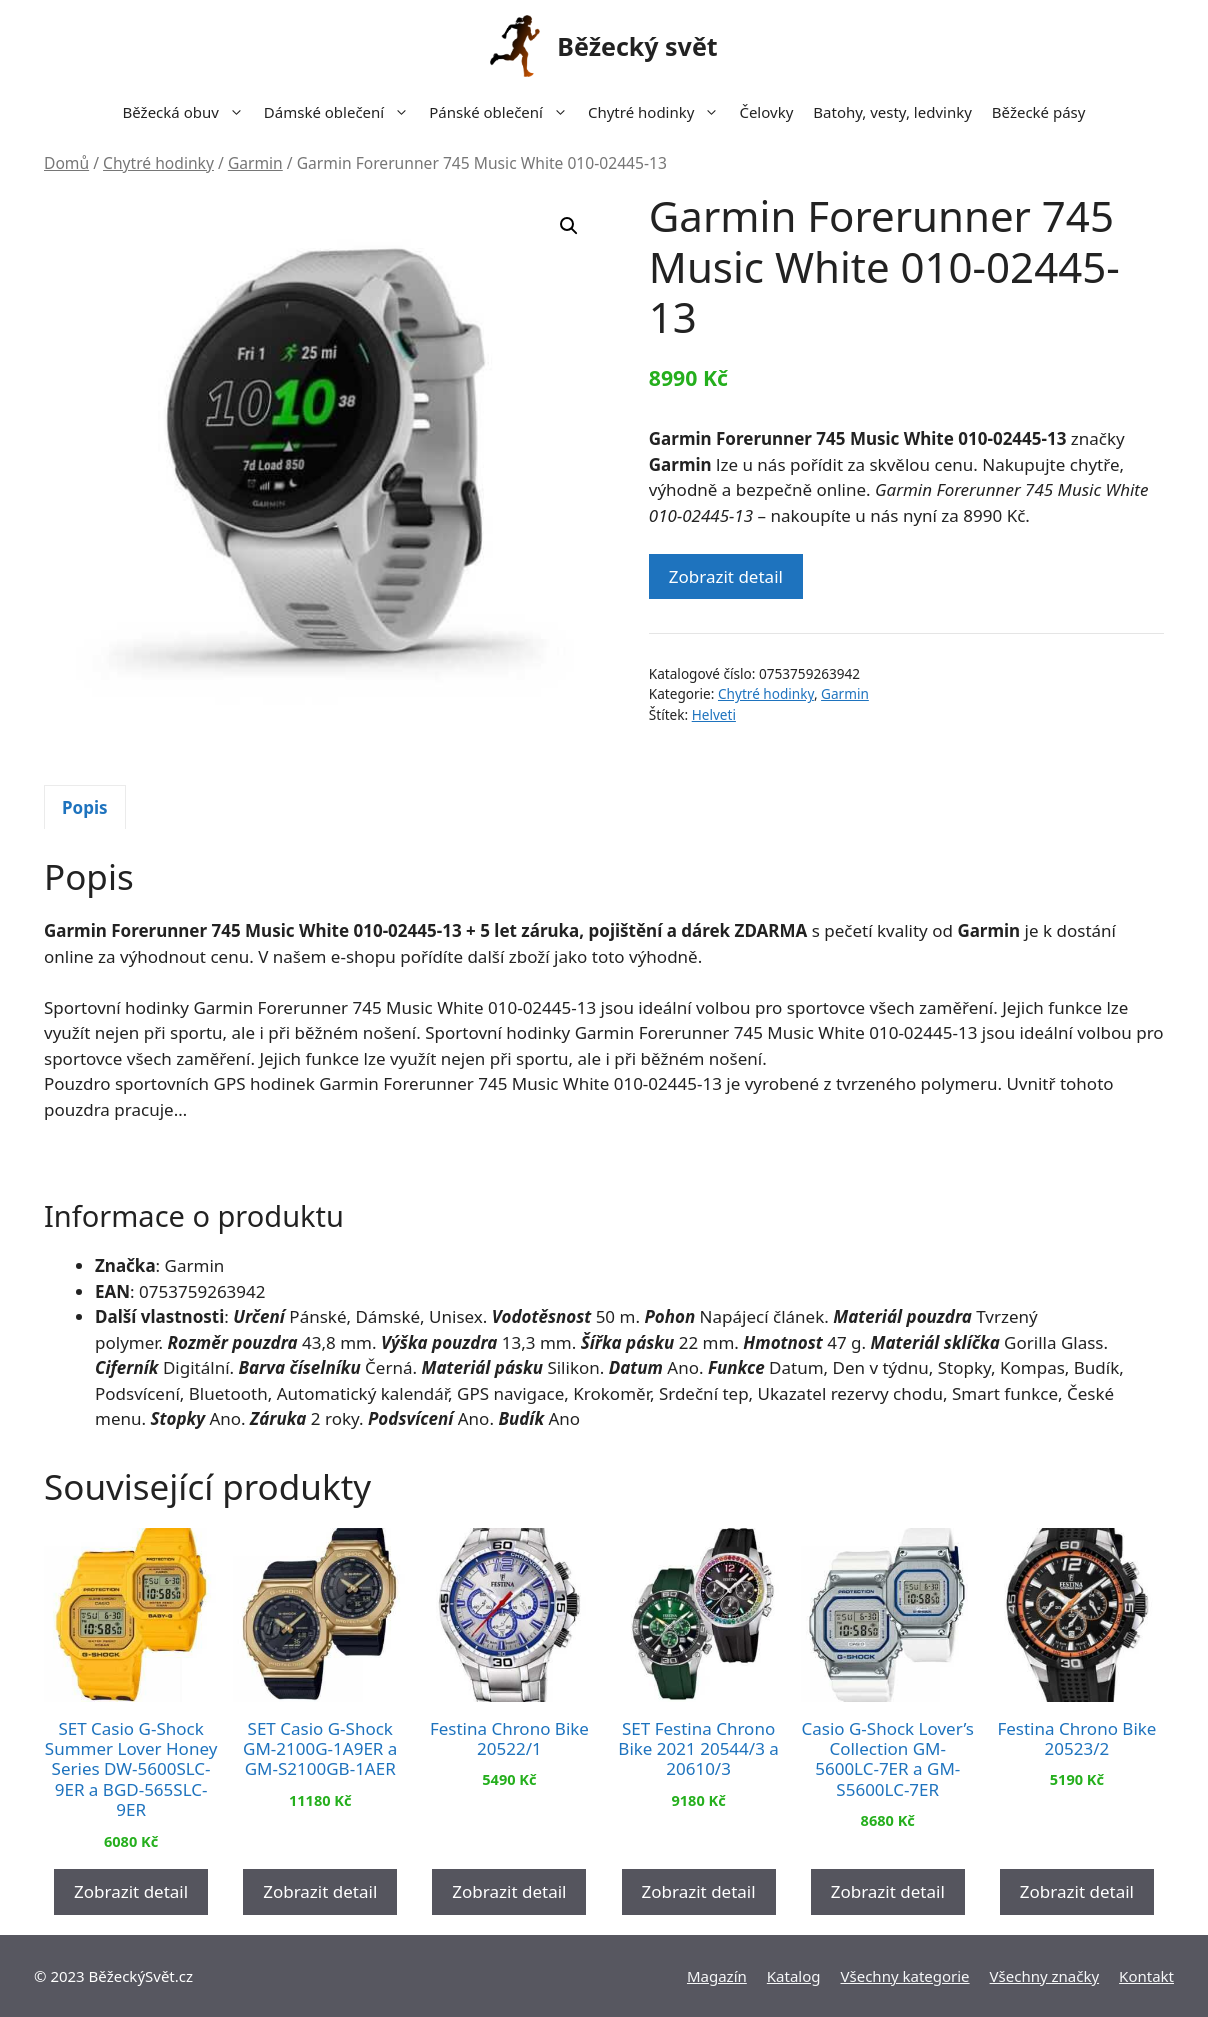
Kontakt (1146, 1976)
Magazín (717, 1976)
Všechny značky (1045, 1976)
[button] (569, 226)
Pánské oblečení (503, 112)
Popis (85, 807)
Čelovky (766, 112)
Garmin (255, 163)
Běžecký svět (637, 46)
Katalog (794, 1976)
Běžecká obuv (188, 112)
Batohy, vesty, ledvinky (892, 112)
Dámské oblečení (341, 112)
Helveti (714, 714)
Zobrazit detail (726, 576)
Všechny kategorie (905, 1976)
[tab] (85, 807)
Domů (66, 163)
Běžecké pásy (1039, 112)
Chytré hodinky (658, 112)
